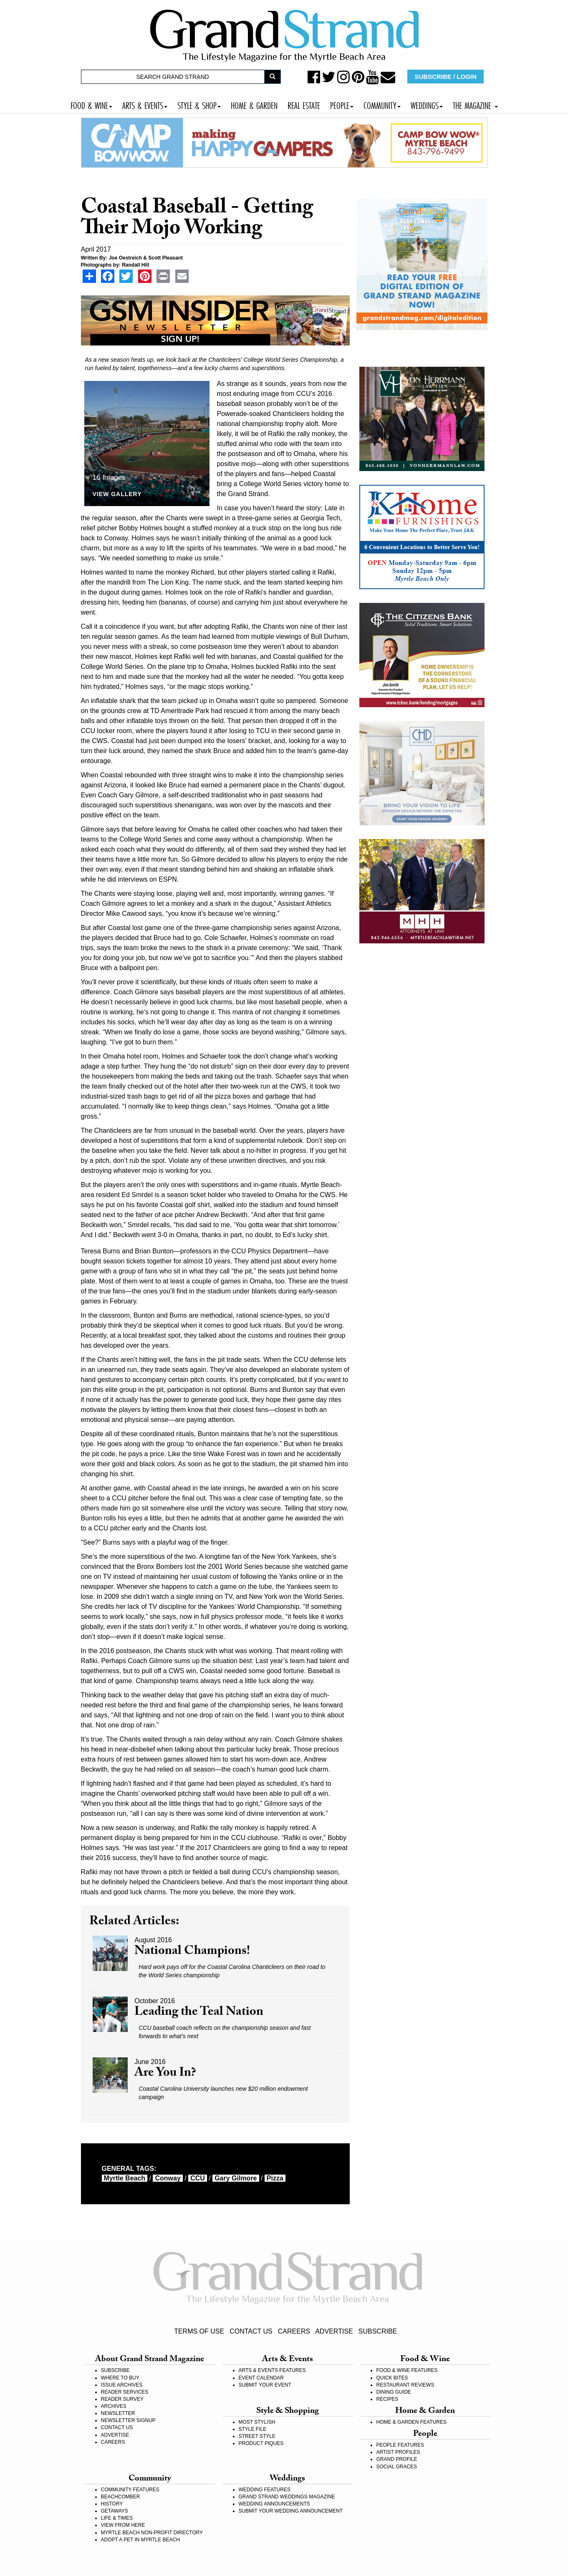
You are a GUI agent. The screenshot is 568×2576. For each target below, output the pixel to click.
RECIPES (387, 2399)
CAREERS (294, 2331)
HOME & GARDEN (254, 104)
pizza (275, 2178)
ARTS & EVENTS (144, 104)
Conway (167, 2178)
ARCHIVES (113, 2406)
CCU (197, 2178)
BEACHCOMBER (120, 2497)
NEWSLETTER (118, 2413)
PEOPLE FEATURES (400, 2445)
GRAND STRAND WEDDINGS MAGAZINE (287, 2497)
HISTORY (112, 2504)
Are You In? (165, 2073)
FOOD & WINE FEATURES (407, 2370)
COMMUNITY (382, 104)
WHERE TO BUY (120, 2378)
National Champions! (192, 1952)
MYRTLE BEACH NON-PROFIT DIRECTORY (152, 2533)
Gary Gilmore (236, 2178)
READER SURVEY (122, 2399)
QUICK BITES (392, 2378)
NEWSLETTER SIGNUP (128, 2420)
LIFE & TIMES (117, 2518)
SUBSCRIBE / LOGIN (446, 76)
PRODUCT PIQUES (261, 2443)
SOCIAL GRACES (396, 2467)
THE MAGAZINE (475, 104)
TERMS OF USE (199, 2331)
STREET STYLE (257, 2436)
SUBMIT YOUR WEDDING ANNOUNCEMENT (291, 2511)
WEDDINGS (427, 104)
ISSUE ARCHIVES (122, 2385)
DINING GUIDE (393, 2392)
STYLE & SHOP (199, 104)
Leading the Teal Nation (198, 2013)
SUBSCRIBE (377, 2331)
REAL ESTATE (304, 104)
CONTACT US (251, 2331)
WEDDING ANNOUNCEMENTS (274, 2504)
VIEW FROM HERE (123, 2525)
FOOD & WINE (91, 104)
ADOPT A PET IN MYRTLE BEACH (140, 2540)
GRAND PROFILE (396, 2459)
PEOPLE (341, 104)
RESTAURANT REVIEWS (405, 2385)
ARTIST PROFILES (398, 2452)
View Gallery (117, 494)
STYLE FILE (253, 2429)
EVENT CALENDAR (261, 2378)
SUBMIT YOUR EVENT (265, 2385)
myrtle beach (125, 2178)
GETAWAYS (114, 2511)
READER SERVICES (125, 2392)
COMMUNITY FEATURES (130, 2490)
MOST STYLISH (257, 2422)
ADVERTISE (334, 2331)
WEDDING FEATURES (264, 2490)
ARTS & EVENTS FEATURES (272, 2370)
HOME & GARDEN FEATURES (411, 2422)
